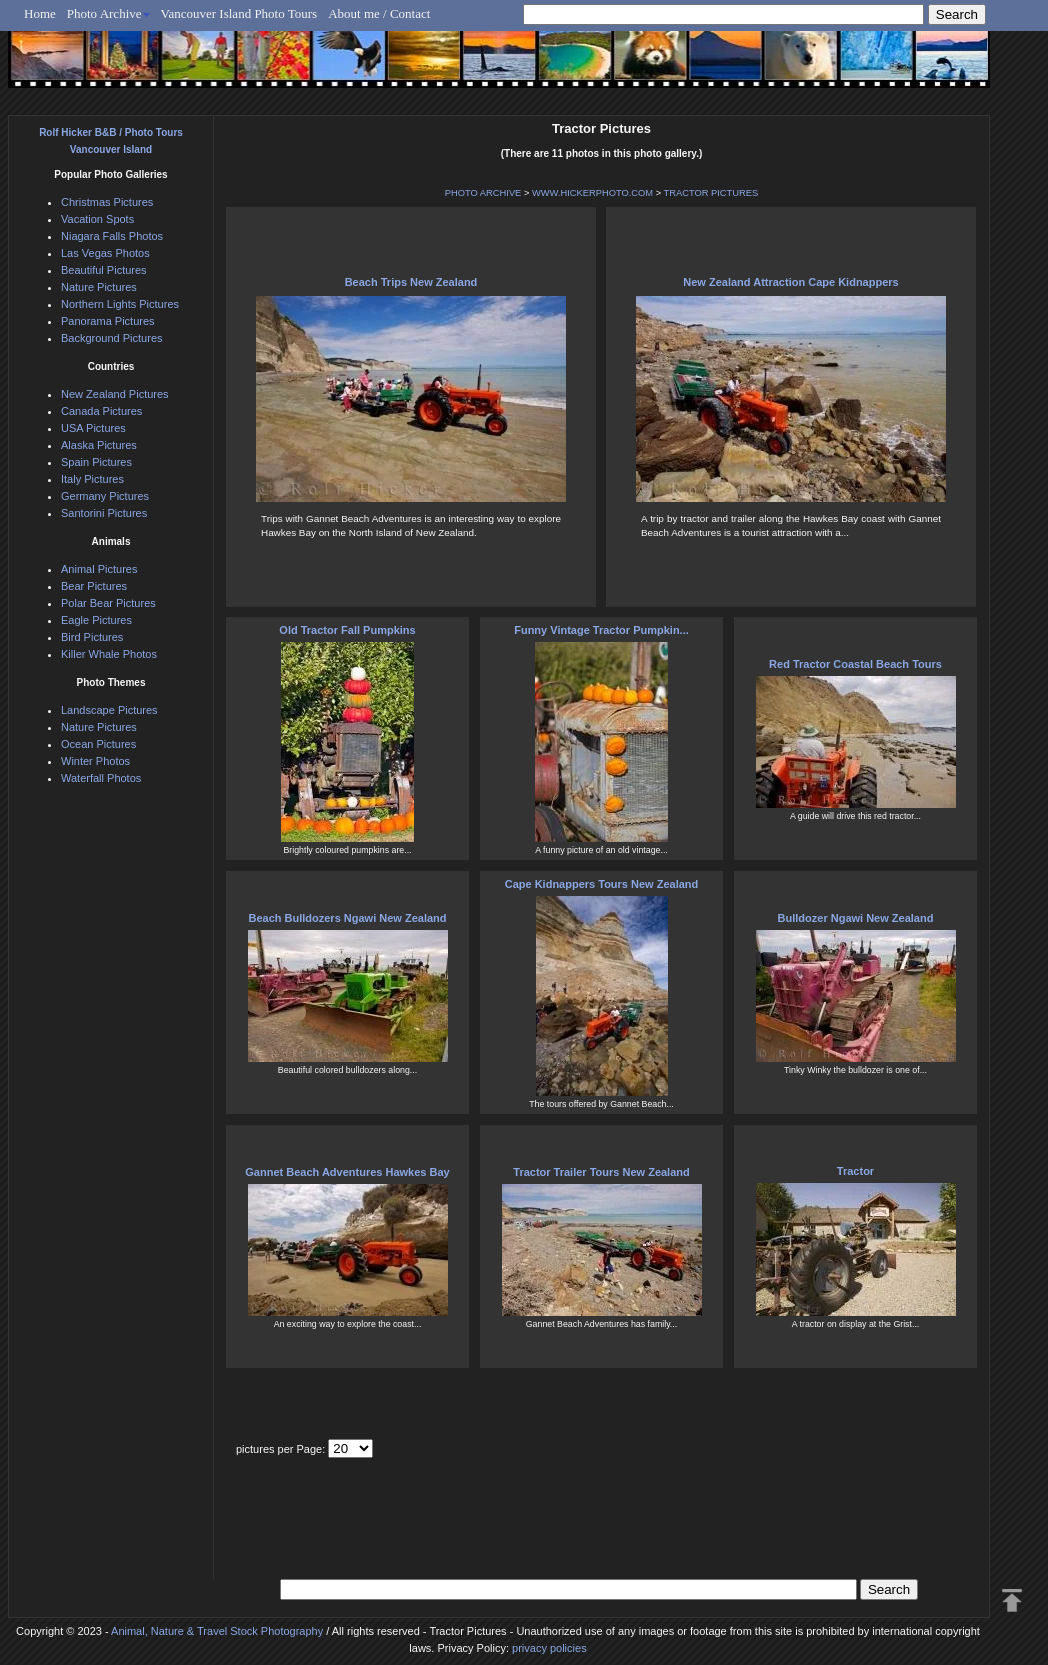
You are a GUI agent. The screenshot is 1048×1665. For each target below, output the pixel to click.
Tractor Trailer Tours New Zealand (601, 1172)
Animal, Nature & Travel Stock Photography (217, 1631)
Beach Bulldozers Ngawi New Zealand (347, 918)
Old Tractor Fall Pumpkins (347, 630)
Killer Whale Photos (109, 654)
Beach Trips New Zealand (411, 282)
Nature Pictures (99, 287)
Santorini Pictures (104, 513)
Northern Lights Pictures (120, 304)
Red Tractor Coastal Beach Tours (855, 664)
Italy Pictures (92, 479)
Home (40, 13)
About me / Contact (379, 13)
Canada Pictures (101, 411)
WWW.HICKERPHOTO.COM (592, 193)
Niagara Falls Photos (112, 236)
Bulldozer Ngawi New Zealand (856, 918)
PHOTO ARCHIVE (483, 193)
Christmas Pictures (107, 202)
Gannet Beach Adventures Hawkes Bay (347, 1172)
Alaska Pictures (99, 445)
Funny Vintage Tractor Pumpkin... (601, 630)
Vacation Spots (97, 219)
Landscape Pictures (109, 710)
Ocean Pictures (98, 744)
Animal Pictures (99, 569)
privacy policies (549, 1648)
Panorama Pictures (108, 321)
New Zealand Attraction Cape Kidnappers (790, 282)
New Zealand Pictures (115, 394)
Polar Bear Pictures (108, 603)
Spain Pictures (96, 462)
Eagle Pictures (96, 620)
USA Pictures (93, 428)
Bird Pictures (92, 637)
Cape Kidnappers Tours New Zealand (602, 884)
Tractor (855, 1171)
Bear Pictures (94, 586)
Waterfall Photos (101, 778)
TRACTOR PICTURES (711, 193)
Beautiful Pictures (104, 270)
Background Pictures (112, 338)
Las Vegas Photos (105, 253)
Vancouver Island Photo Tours (239, 13)
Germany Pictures (105, 496)
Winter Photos (95, 761)
